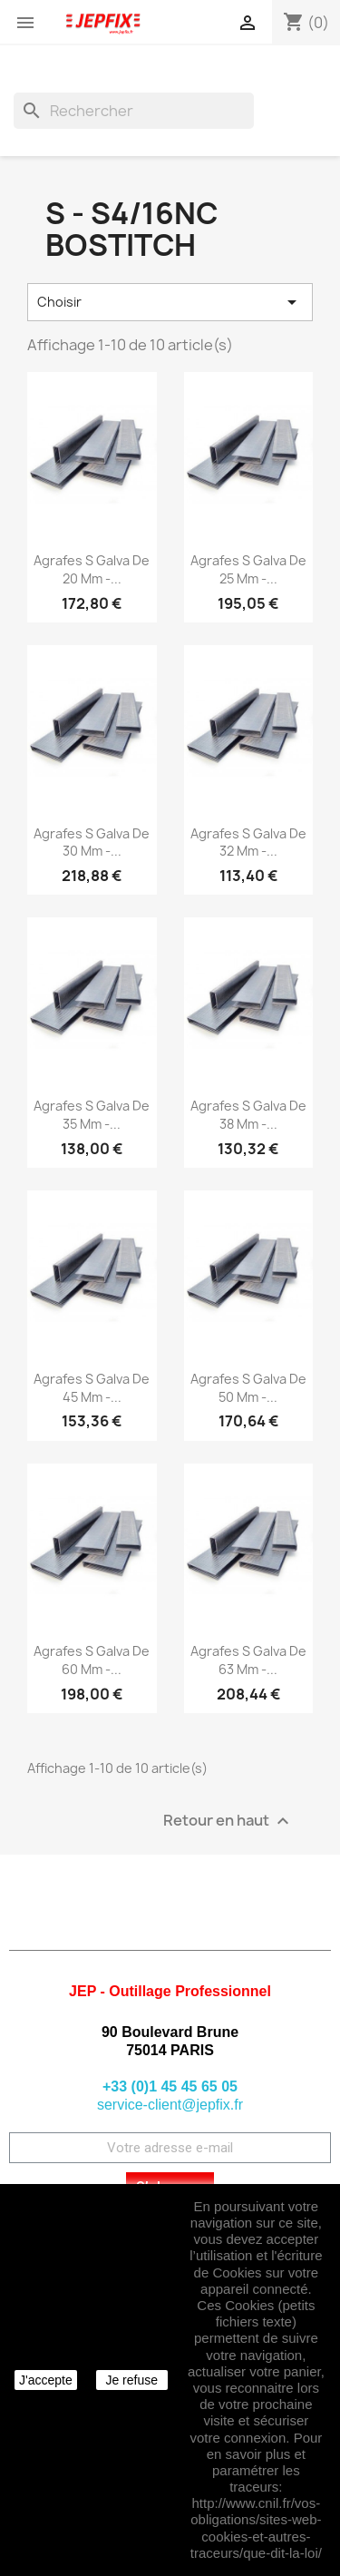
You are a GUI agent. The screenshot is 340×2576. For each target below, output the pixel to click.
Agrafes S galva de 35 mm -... (92, 1114)
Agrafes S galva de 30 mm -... (92, 842)
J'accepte (46, 2380)
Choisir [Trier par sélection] (170, 302)
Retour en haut (228, 1821)
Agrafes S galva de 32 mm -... (248, 842)
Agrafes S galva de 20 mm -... (92, 569)
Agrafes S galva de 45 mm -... (92, 1388)
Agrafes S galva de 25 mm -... (248, 569)
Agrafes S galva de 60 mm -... (92, 1660)
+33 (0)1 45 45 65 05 (170, 2086)
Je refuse (131, 2380)
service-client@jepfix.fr (170, 2104)
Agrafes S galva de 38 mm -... (248, 1114)
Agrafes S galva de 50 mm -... (248, 1388)
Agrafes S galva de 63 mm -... (248, 1660)
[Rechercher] (134, 111)
